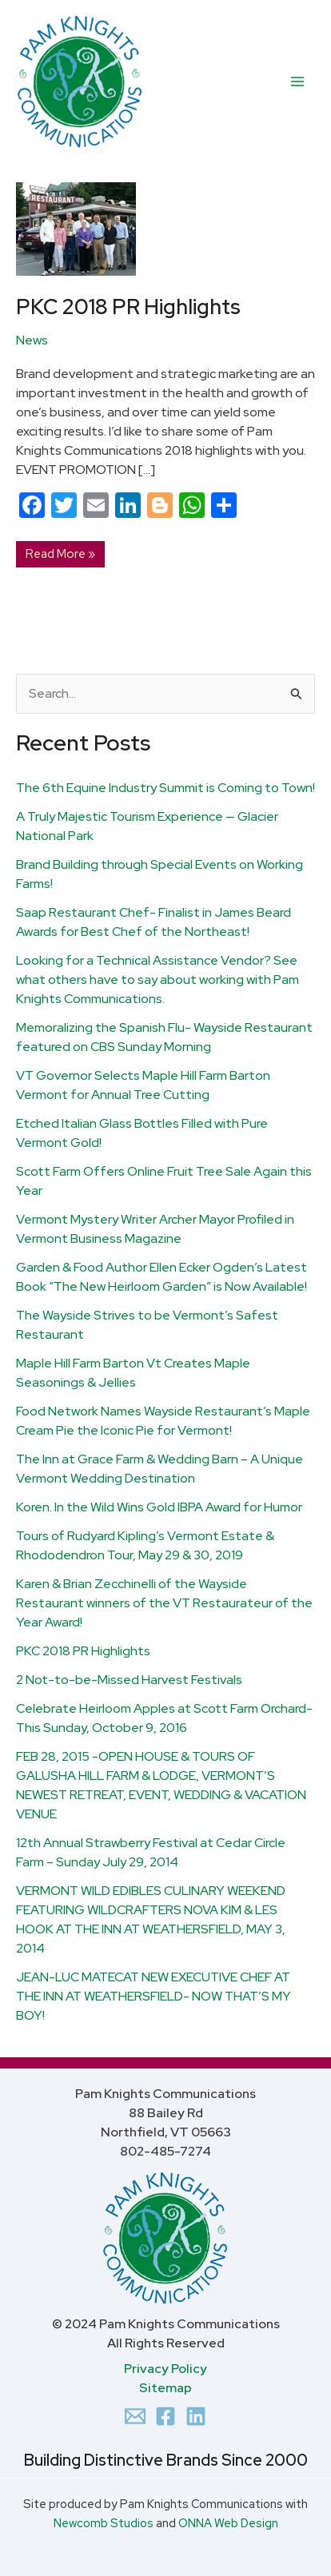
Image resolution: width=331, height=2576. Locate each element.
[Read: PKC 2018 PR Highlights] (76, 228)
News (32, 340)
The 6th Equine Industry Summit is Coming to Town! (165, 787)
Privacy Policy (165, 2368)
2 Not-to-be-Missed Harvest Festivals (129, 1679)
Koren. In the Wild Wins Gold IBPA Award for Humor (159, 1507)
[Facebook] (165, 2416)
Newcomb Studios (104, 2522)
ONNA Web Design (228, 2522)
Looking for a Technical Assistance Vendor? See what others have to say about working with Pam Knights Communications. (157, 979)
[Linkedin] (195, 2416)
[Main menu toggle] (297, 81)
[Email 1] (135, 2416)
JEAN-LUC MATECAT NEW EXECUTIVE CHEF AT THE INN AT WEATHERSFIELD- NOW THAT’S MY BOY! (153, 1996)
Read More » (60, 551)
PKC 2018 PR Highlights (83, 1650)
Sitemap (165, 2387)
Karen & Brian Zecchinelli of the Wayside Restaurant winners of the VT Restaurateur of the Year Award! (164, 1602)
